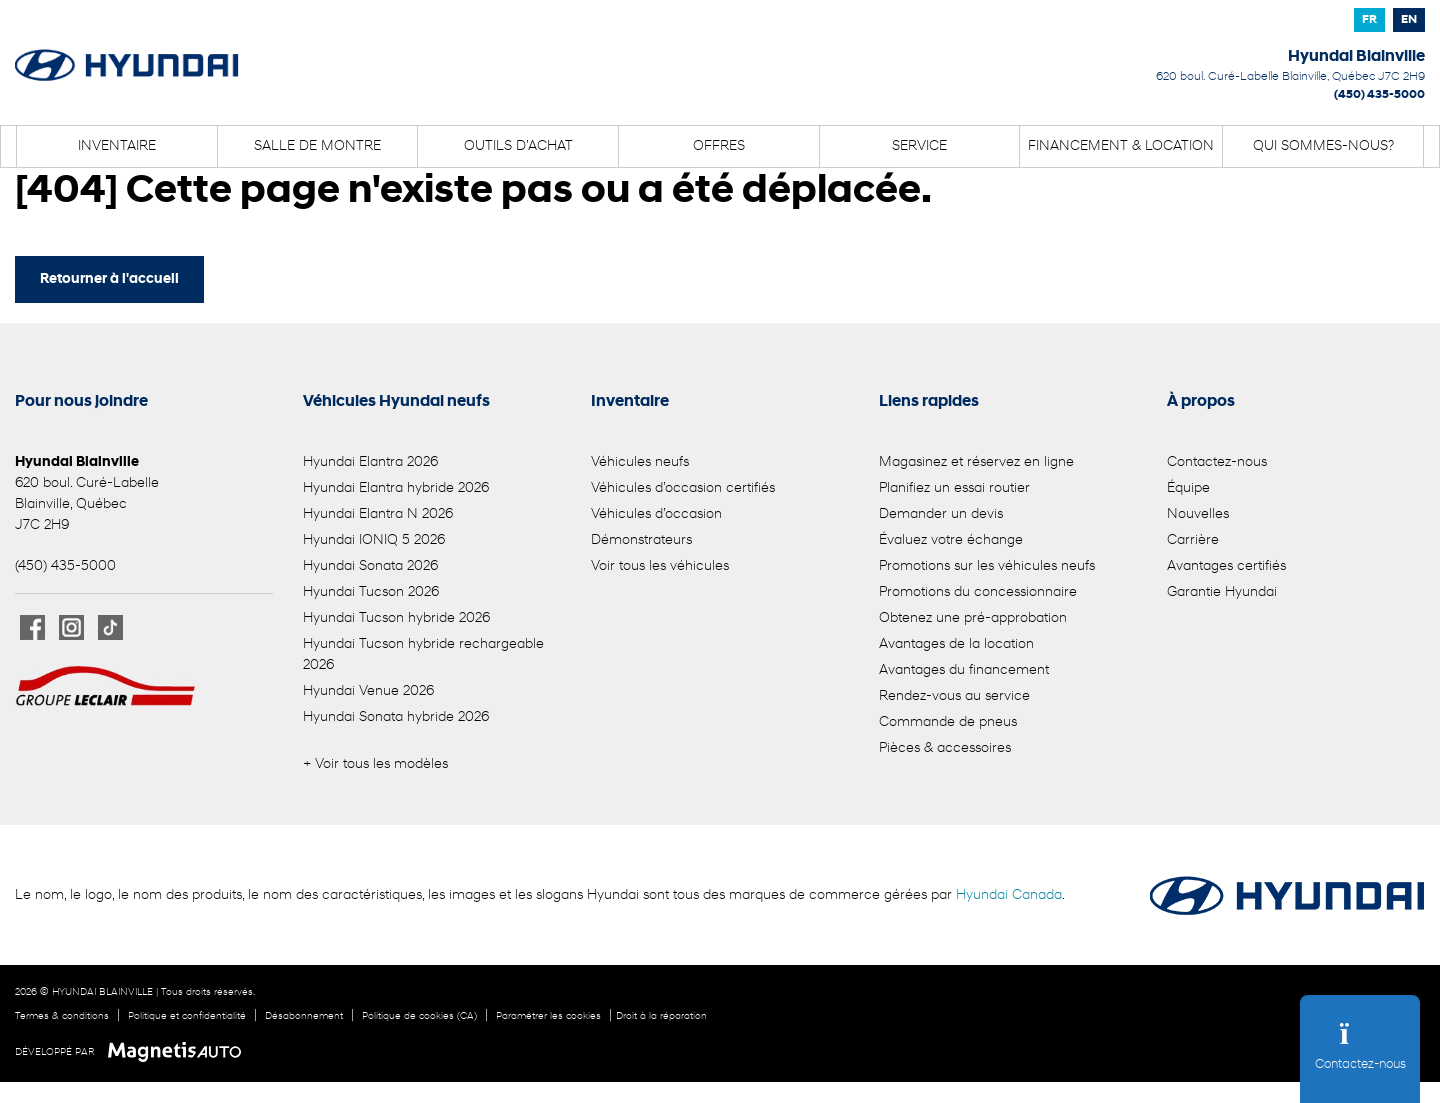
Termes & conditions (62, 1016)
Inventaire (117, 146)
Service (919, 146)
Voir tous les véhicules (660, 566)
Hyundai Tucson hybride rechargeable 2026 (423, 655)
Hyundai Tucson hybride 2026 (396, 618)
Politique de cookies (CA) (419, 1016)
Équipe (1188, 488)
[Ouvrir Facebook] (32, 627)
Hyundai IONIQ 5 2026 (374, 540)
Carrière (1193, 540)
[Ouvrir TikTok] (110, 627)
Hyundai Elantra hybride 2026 (396, 488)
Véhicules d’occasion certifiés (683, 488)
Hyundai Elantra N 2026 (378, 514)
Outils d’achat (518, 146)
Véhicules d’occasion (656, 514)
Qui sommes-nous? (1323, 146)
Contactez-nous (1217, 462)
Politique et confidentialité (187, 1016)
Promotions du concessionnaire (978, 592)
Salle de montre (317, 146)
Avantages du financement (964, 670)
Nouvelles (1198, 514)
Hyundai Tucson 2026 (371, 592)
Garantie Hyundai (1222, 592)
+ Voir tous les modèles (375, 764)
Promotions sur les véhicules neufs (987, 566)
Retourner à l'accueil (109, 279)
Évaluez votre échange (951, 540)
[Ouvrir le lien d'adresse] (1290, 77)
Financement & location (1121, 146)
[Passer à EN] (1409, 20)
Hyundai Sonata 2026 (370, 566)
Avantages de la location (956, 644)
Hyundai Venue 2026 (368, 691)
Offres (719, 146)
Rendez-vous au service (954, 696)
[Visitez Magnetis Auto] (179, 1052)
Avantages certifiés (1226, 566)
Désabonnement (304, 1016)
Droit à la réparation (661, 1016)
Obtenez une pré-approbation (973, 618)
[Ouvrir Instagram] (71, 627)
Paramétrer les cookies (548, 1016)
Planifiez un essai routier (954, 488)
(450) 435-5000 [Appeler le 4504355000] (1379, 95)
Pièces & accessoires (945, 748)
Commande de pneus (948, 722)
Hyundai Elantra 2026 (370, 462)
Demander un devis (941, 514)
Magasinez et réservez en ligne (976, 462)
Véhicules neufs (640, 462)
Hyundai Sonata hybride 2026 (396, 717)
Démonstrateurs (641, 540)
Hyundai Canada (1009, 895)
